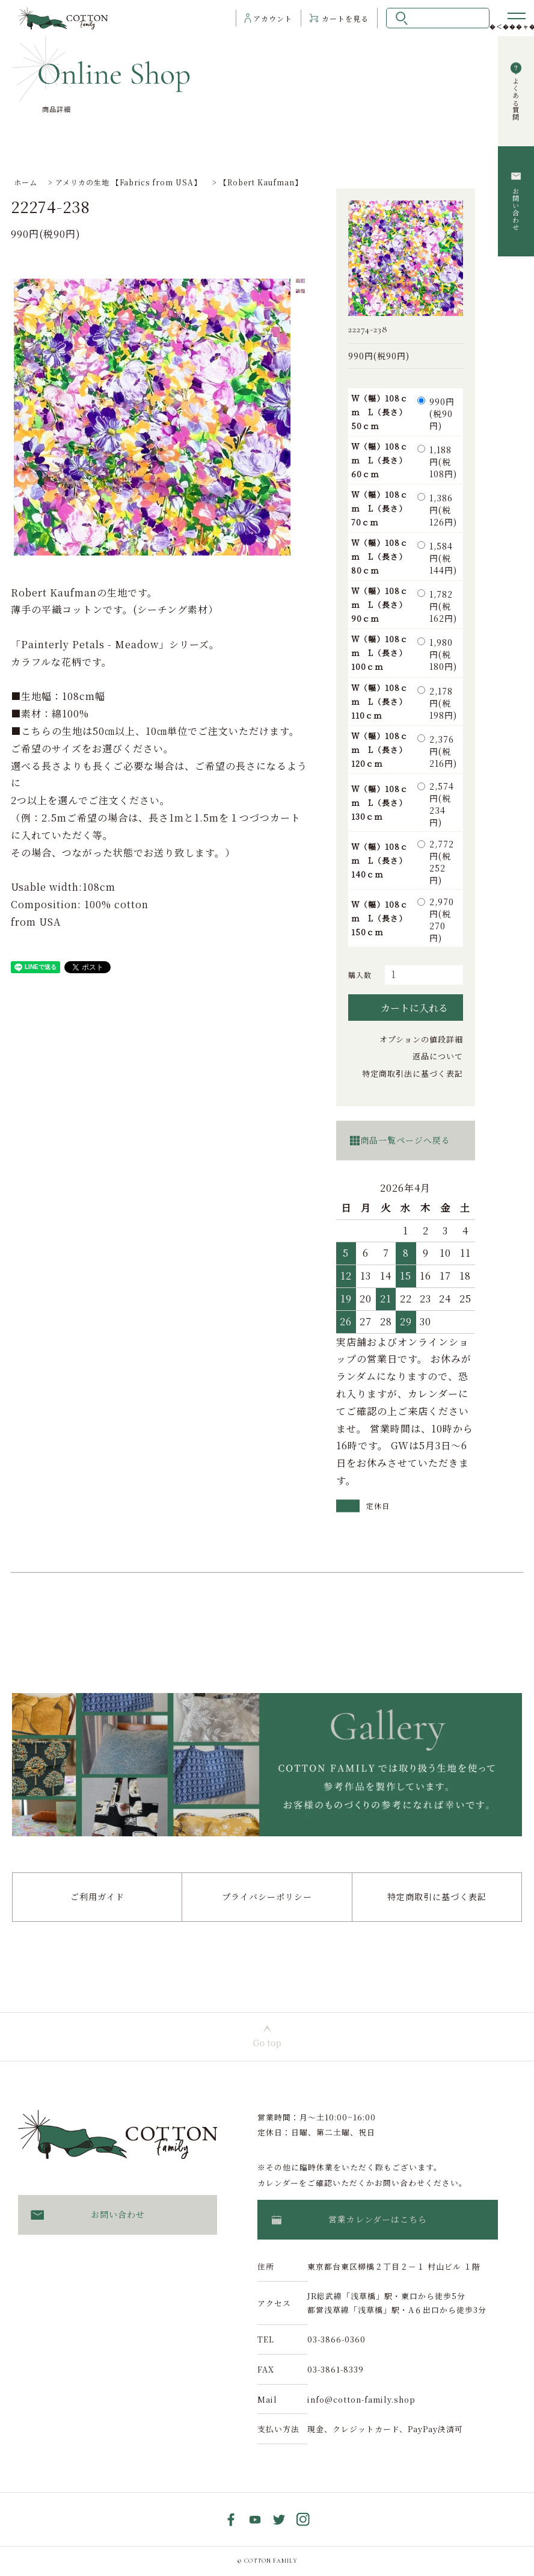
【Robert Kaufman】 (260, 182)
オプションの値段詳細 (421, 1039)
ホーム (25, 182)
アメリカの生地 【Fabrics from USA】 (128, 182)
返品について (438, 1056)
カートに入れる (405, 1007)
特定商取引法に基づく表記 (412, 1073)
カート (345, 18)
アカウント (272, 18)
